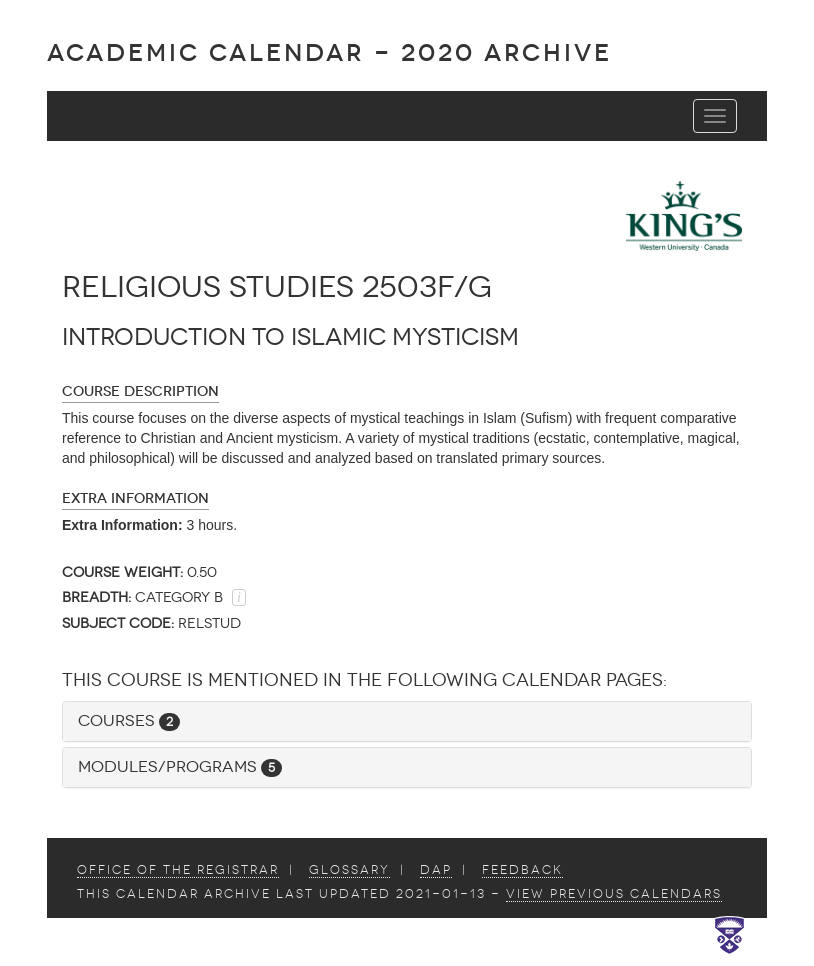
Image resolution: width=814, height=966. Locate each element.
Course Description (140, 391)
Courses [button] (129, 720)
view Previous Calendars (614, 894)
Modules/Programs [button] (180, 766)
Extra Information (135, 498)
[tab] (407, 721)
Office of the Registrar (178, 870)
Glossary (349, 870)
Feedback (522, 870)
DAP (436, 870)
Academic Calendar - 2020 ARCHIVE (329, 52)
